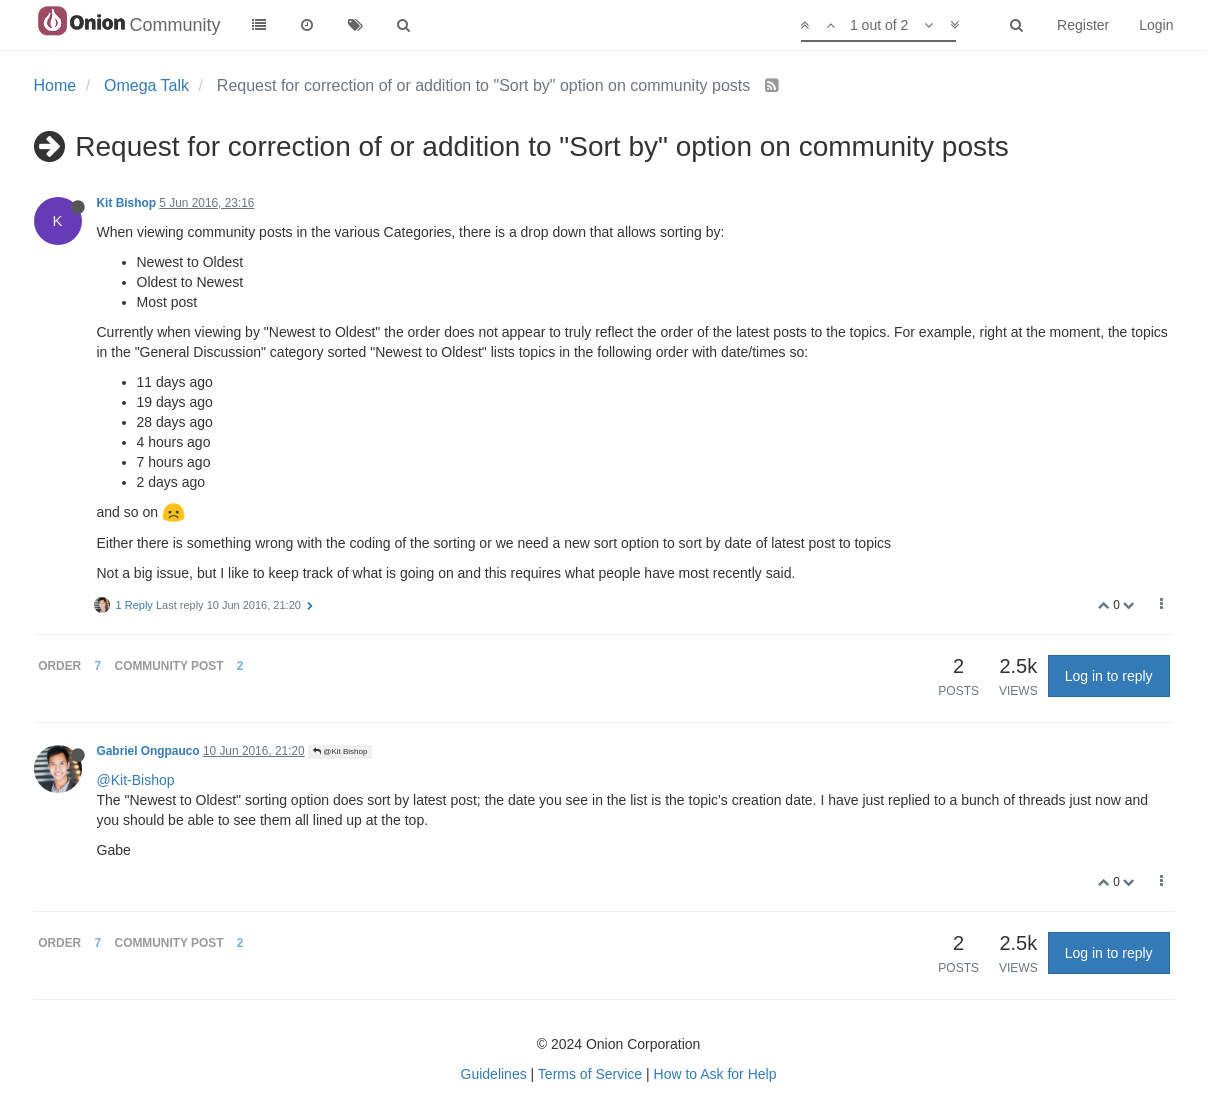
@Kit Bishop (340, 751)
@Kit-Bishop (136, 780)
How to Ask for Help (715, 1074)
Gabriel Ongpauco (148, 751)
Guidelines (494, 1074)
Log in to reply (1109, 676)
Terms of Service (590, 1074)
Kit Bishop (126, 203)
